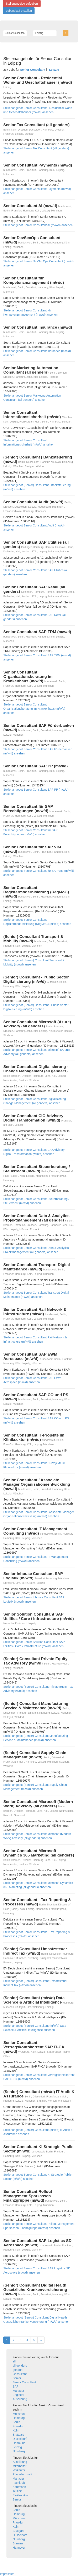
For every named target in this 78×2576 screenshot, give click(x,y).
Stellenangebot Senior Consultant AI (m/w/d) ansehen (38, 225)
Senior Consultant (24, 2382)
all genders (20, 2365)
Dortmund (19, 2443)
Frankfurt (18, 2426)
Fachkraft (19, 2482)
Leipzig (17, 2447)
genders (18, 2369)
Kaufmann (19, 2487)
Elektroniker (20, 2495)
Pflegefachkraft (22, 2474)
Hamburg (19, 2418)
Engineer (18, 2395)
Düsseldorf (20, 2438)
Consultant (20, 2374)
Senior (17, 2378)
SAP (16, 2386)
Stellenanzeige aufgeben (22, 3)
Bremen (18, 2543)
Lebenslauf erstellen (19, 10)
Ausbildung (20, 2399)
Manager (18, 2390)
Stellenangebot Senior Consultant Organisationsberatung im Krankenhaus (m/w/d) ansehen (34, 708)
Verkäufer (19, 2470)
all (14, 2361)
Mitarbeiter (19, 2466)
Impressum (7, 2574)
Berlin (16, 2422)
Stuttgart (18, 2434)
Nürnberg (19, 2451)
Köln (16, 2430)
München (19, 2413)
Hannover (19, 2547)
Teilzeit (17, 2491)
